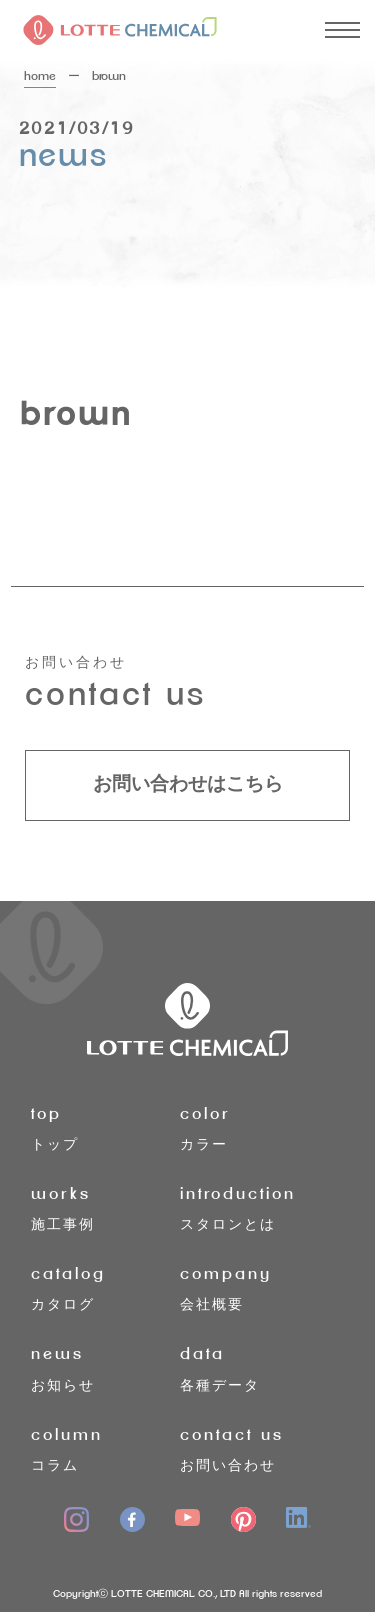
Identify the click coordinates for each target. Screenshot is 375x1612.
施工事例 (105, 1206)
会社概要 (254, 1286)
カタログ (105, 1286)
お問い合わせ (254, 1447)
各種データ (254, 1366)
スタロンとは (254, 1206)
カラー (254, 1126)
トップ (105, 1126)
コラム (105, 1447)
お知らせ (105, 1366)
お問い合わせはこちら (188, 784)
